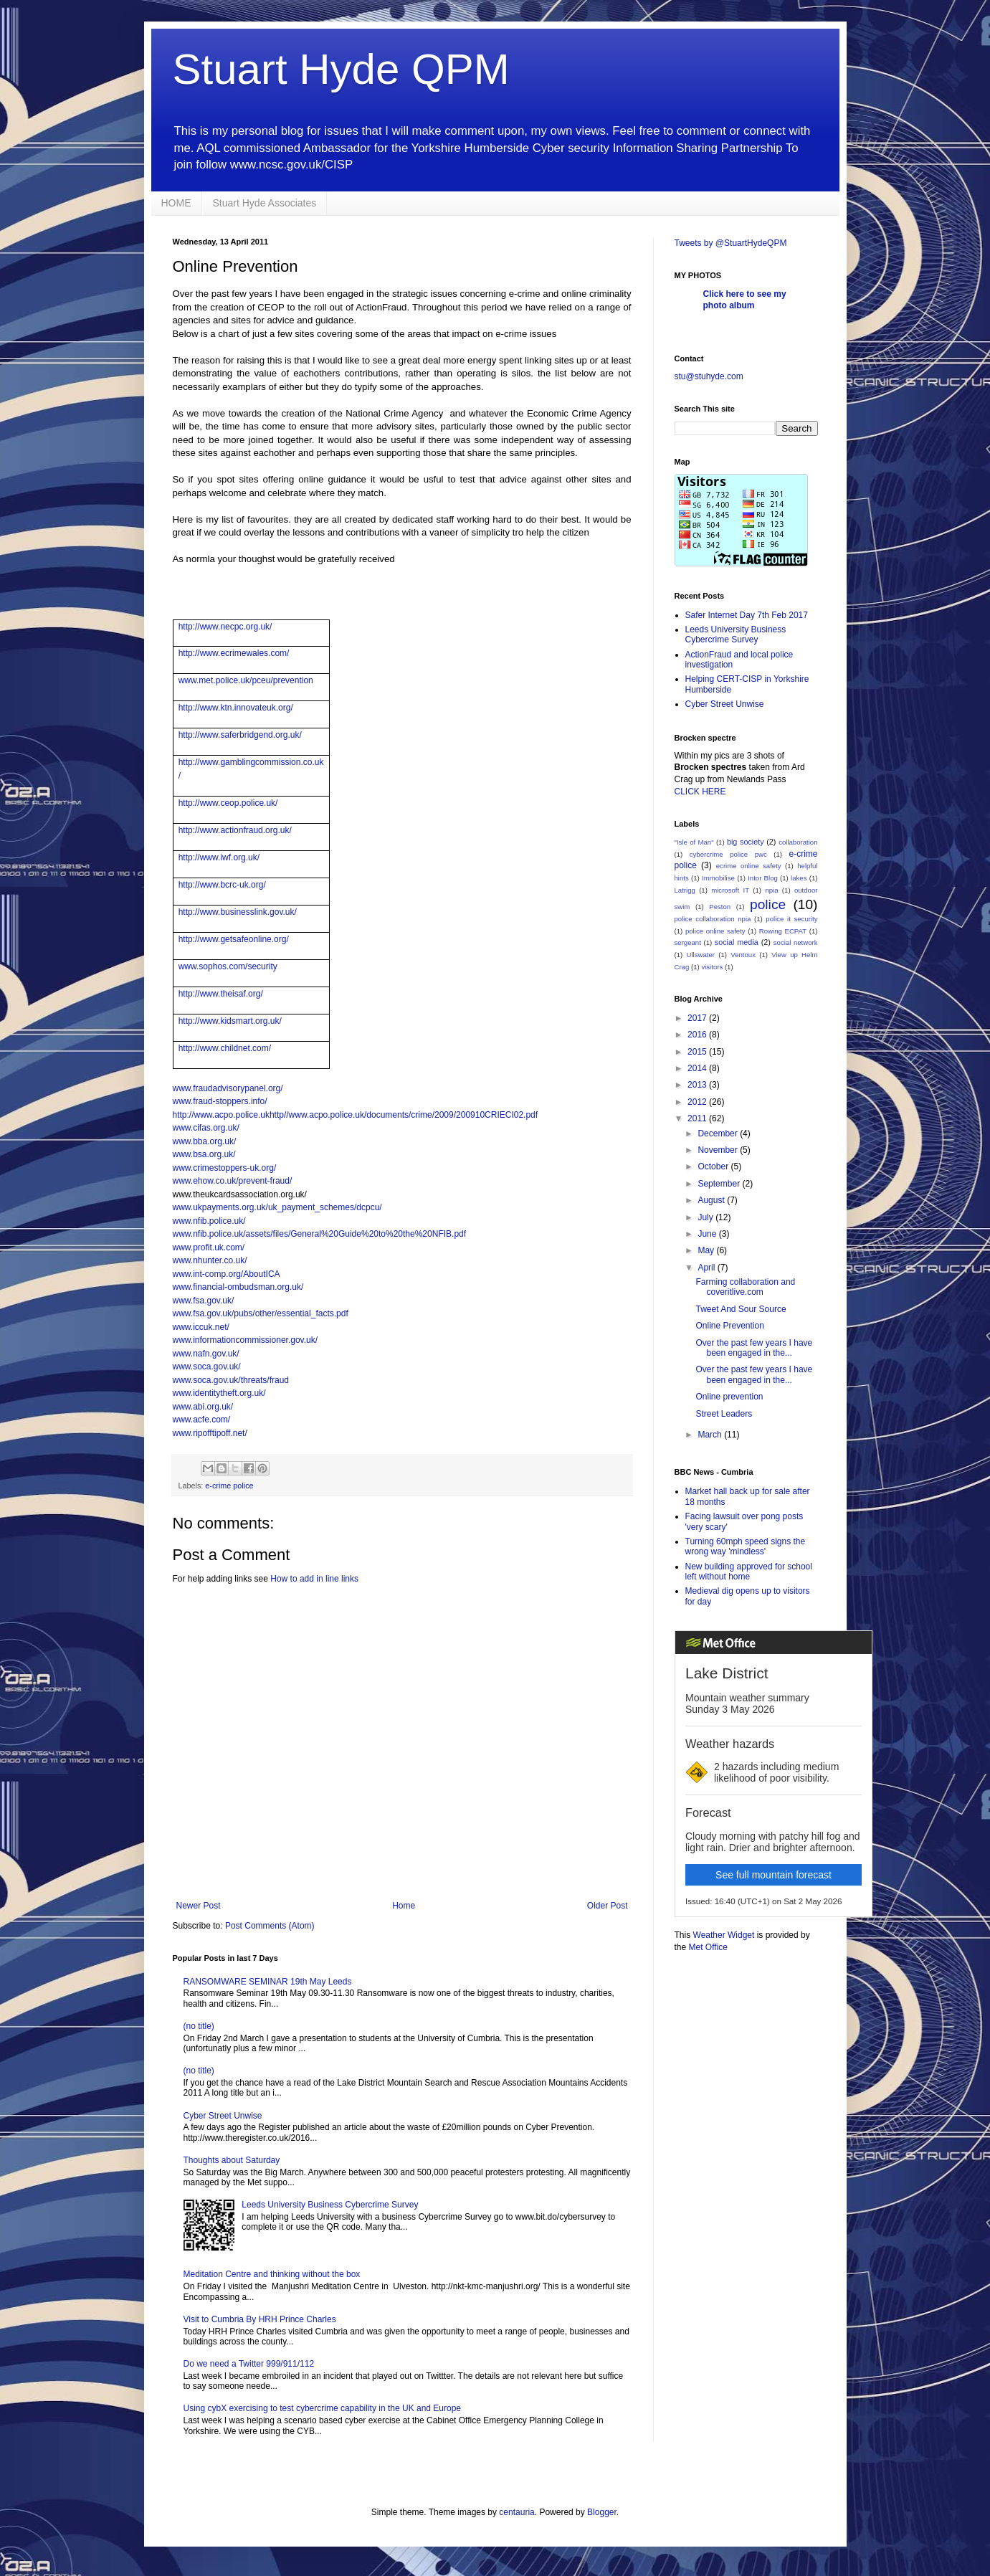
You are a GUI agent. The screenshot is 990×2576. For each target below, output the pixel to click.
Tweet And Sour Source (740, 1309)
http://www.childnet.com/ (225, 1048)
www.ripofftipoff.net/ (210, 1433)
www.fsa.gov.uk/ (203, 1301)
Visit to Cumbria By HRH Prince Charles (260, 2319)
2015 (698, 1052)
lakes (798, 878)
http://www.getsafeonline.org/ (234, 939)
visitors (712, 967)
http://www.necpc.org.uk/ (225, 627)
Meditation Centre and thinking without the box (272, 2274)
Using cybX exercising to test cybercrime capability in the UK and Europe (323, 2408)
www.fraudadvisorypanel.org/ (228, 1088)
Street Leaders (723, 1414)
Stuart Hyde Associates (265, 203)
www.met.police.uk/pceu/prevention (246, 680)
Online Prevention (729, 1326)
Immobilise (718, 878)
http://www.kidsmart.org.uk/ (230, 1021)
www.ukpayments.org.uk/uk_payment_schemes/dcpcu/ (277, 1207)
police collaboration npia (713, 919)
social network (796, 942)
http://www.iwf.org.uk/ (219, 857)
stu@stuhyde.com (709, 376)
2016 (698, 1035)
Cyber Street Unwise (223, 2116)
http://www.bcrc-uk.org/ (222, 885)
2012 (698, 1102)
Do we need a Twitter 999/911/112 (249, 2364)
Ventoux (743, 955)
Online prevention (729, 1397)
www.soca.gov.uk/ (207, 1366)
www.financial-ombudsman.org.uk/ (238, 1287)
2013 (698, 1085)
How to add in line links (314, 1579)
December (719, 1133)
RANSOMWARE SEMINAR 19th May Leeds (268, 1982)
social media (736, 942)
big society (745, 841)
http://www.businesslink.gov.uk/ (238, 912)
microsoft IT (730, 890)
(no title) (199, 2026)
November (719, 1150)
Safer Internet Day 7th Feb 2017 (746, 615)
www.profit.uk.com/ (209, 1247)
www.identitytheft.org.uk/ (219, 1393)
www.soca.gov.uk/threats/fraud (231, 1380)
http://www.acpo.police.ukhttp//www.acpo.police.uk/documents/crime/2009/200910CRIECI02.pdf (355, 1115)
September (720, 1184)
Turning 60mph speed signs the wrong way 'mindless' (745, 1546)
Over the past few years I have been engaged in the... (753, 1348)
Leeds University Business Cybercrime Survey (330, 2205)
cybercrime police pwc (728, 854)
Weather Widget (724, 1935)
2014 (698, 1068)
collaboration (798, 842)
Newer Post (198, 1906)
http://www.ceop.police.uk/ (228, 803)
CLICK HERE (700, 791)
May (707, 1250)
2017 (698, 1018)
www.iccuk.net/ (201, 1327)
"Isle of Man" (694, 842)
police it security (791, 919)
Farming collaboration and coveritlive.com (745, 1287)
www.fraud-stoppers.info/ (220, 1101)
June (708, 1234)
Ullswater (701, 955)
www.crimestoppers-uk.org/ (225, 1168)
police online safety (715, 931)
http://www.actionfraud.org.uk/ (235, 830)
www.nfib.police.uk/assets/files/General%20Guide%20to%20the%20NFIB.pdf (320, 1234)
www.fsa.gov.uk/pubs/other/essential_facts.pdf (260, 1313)
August (712, 1200)
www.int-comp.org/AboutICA (226, 1274)
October (714, 1166)
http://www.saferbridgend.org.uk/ (240, 735)
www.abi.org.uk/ (203, 1407)
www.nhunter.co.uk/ (210, 1260)
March (711, 1435)
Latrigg (685, 890)
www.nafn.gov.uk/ (206, 1354)
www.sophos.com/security (228, 966)
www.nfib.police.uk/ (209, 1221)
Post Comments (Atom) (270, 1926)
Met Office (708, 1947)
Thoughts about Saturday (232, 2160)
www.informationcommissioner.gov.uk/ (245, 1340)
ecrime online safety (748, 866)
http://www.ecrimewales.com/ (234, 653)
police (768, 904)
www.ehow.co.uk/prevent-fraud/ (232, 1181)
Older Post (607, 1906)
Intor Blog (763, 878)
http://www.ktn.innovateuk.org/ (236, 708)
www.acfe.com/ (202, 1420)
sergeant (688, 942)
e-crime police (229, 1485)
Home (403, 1906)
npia (771, 890)
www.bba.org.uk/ (205, 1141)
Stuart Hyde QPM (341, 69)
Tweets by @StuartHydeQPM (731, 243)
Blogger (602, 2512)
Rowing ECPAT (782, 931)
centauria (516, 2512)
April (707, 1268)
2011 (698, 1118)
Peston (719, 907)
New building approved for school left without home (748, 1572)
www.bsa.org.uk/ (204, 1154)
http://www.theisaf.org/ (221, 994)
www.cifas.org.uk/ (206, 1128)
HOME (176, 203)
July (706, 1217)
